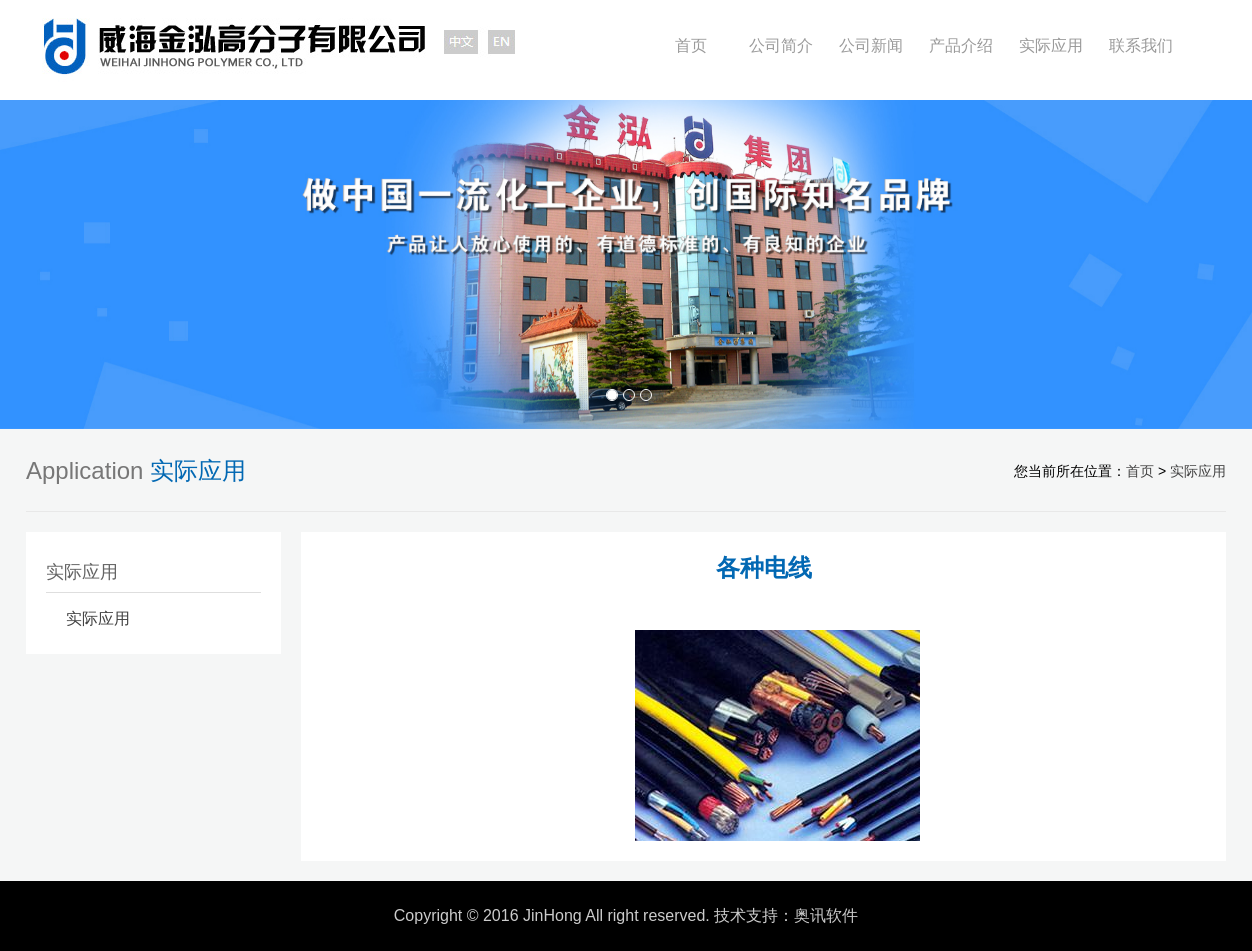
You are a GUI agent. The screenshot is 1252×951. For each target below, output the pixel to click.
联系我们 (1141, 45)
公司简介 (781, 45)
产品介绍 (961, 45)
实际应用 (1051, 45)
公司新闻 (871, 45)
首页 (691, 45)
